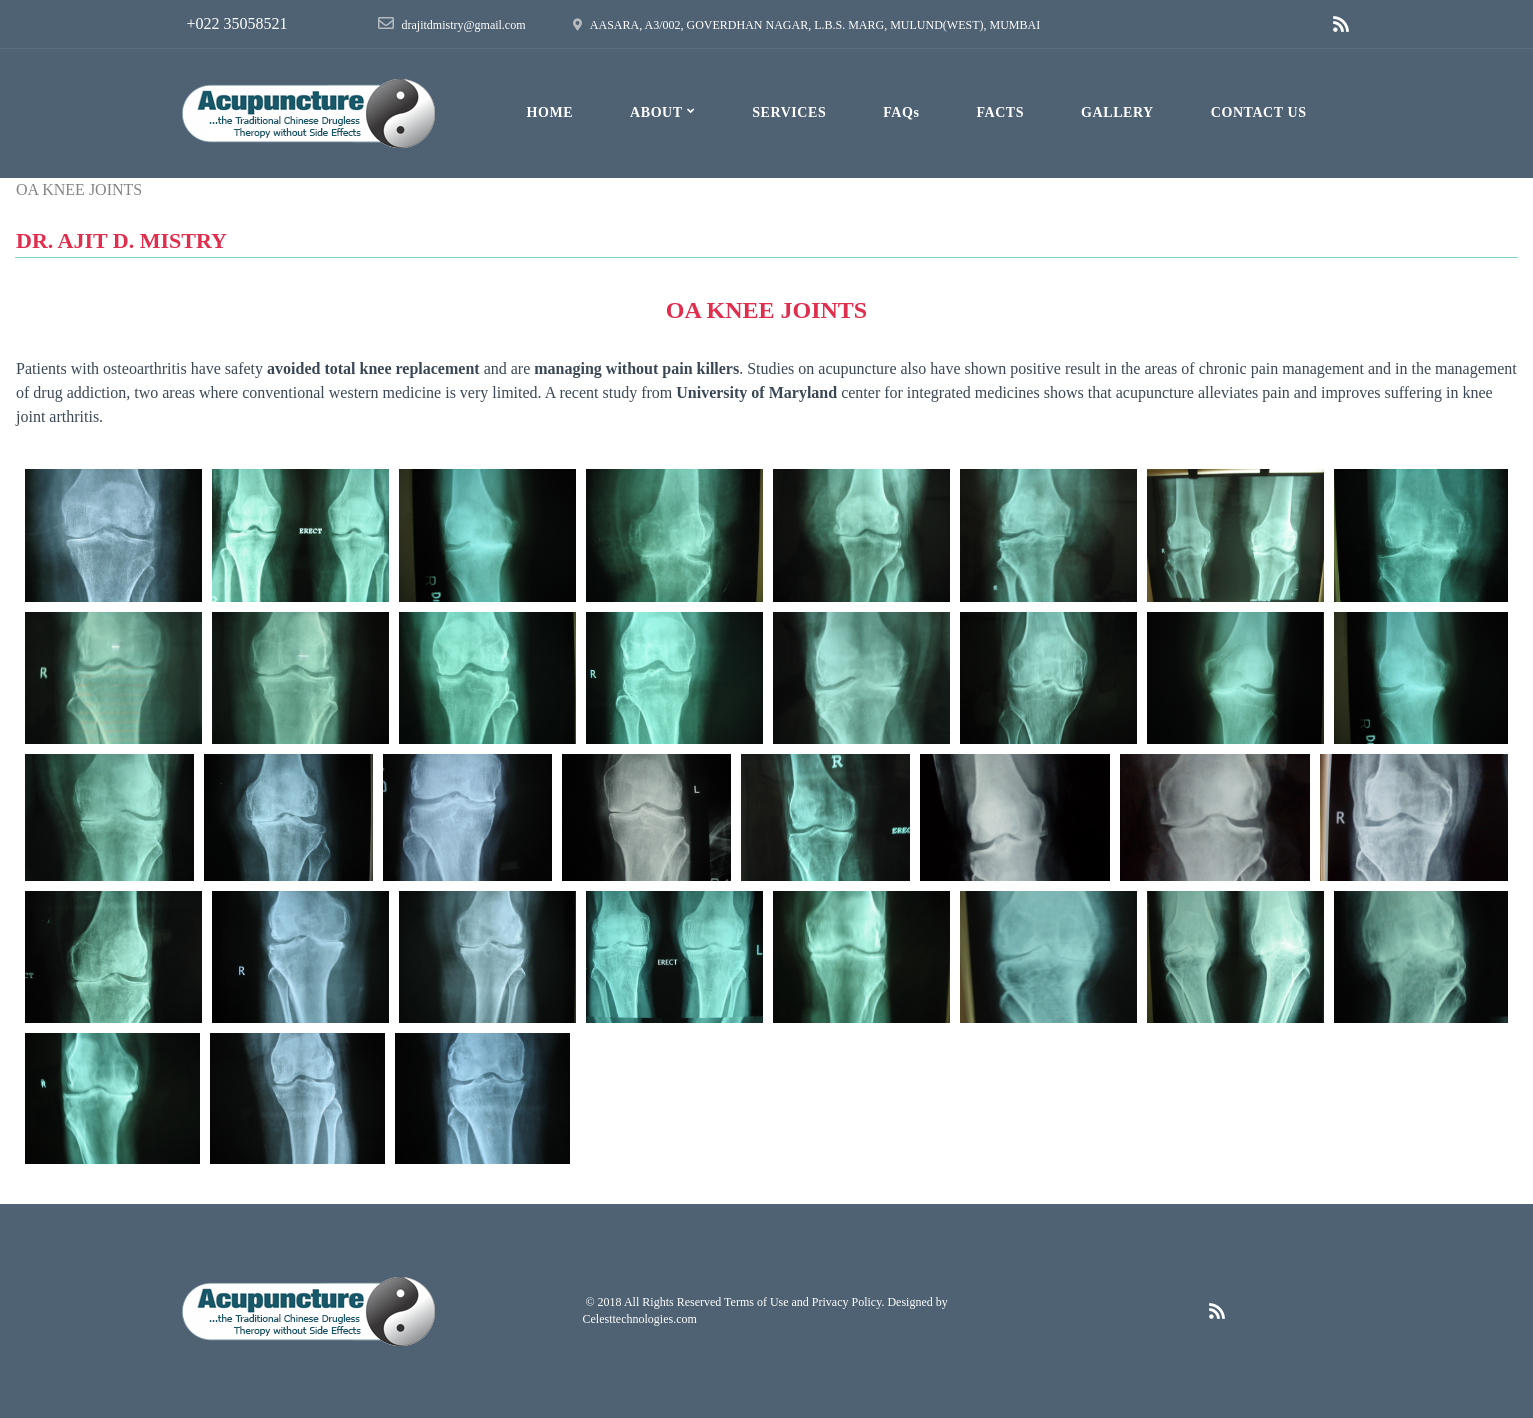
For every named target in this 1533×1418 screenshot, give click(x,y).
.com (685, 1319)
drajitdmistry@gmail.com (464, 25)
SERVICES (789, 112)
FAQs (901, 112)
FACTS (1000, 112)
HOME (549, 112)
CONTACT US (1259, 112)
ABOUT (662, 110)
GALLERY (1117, 112)
